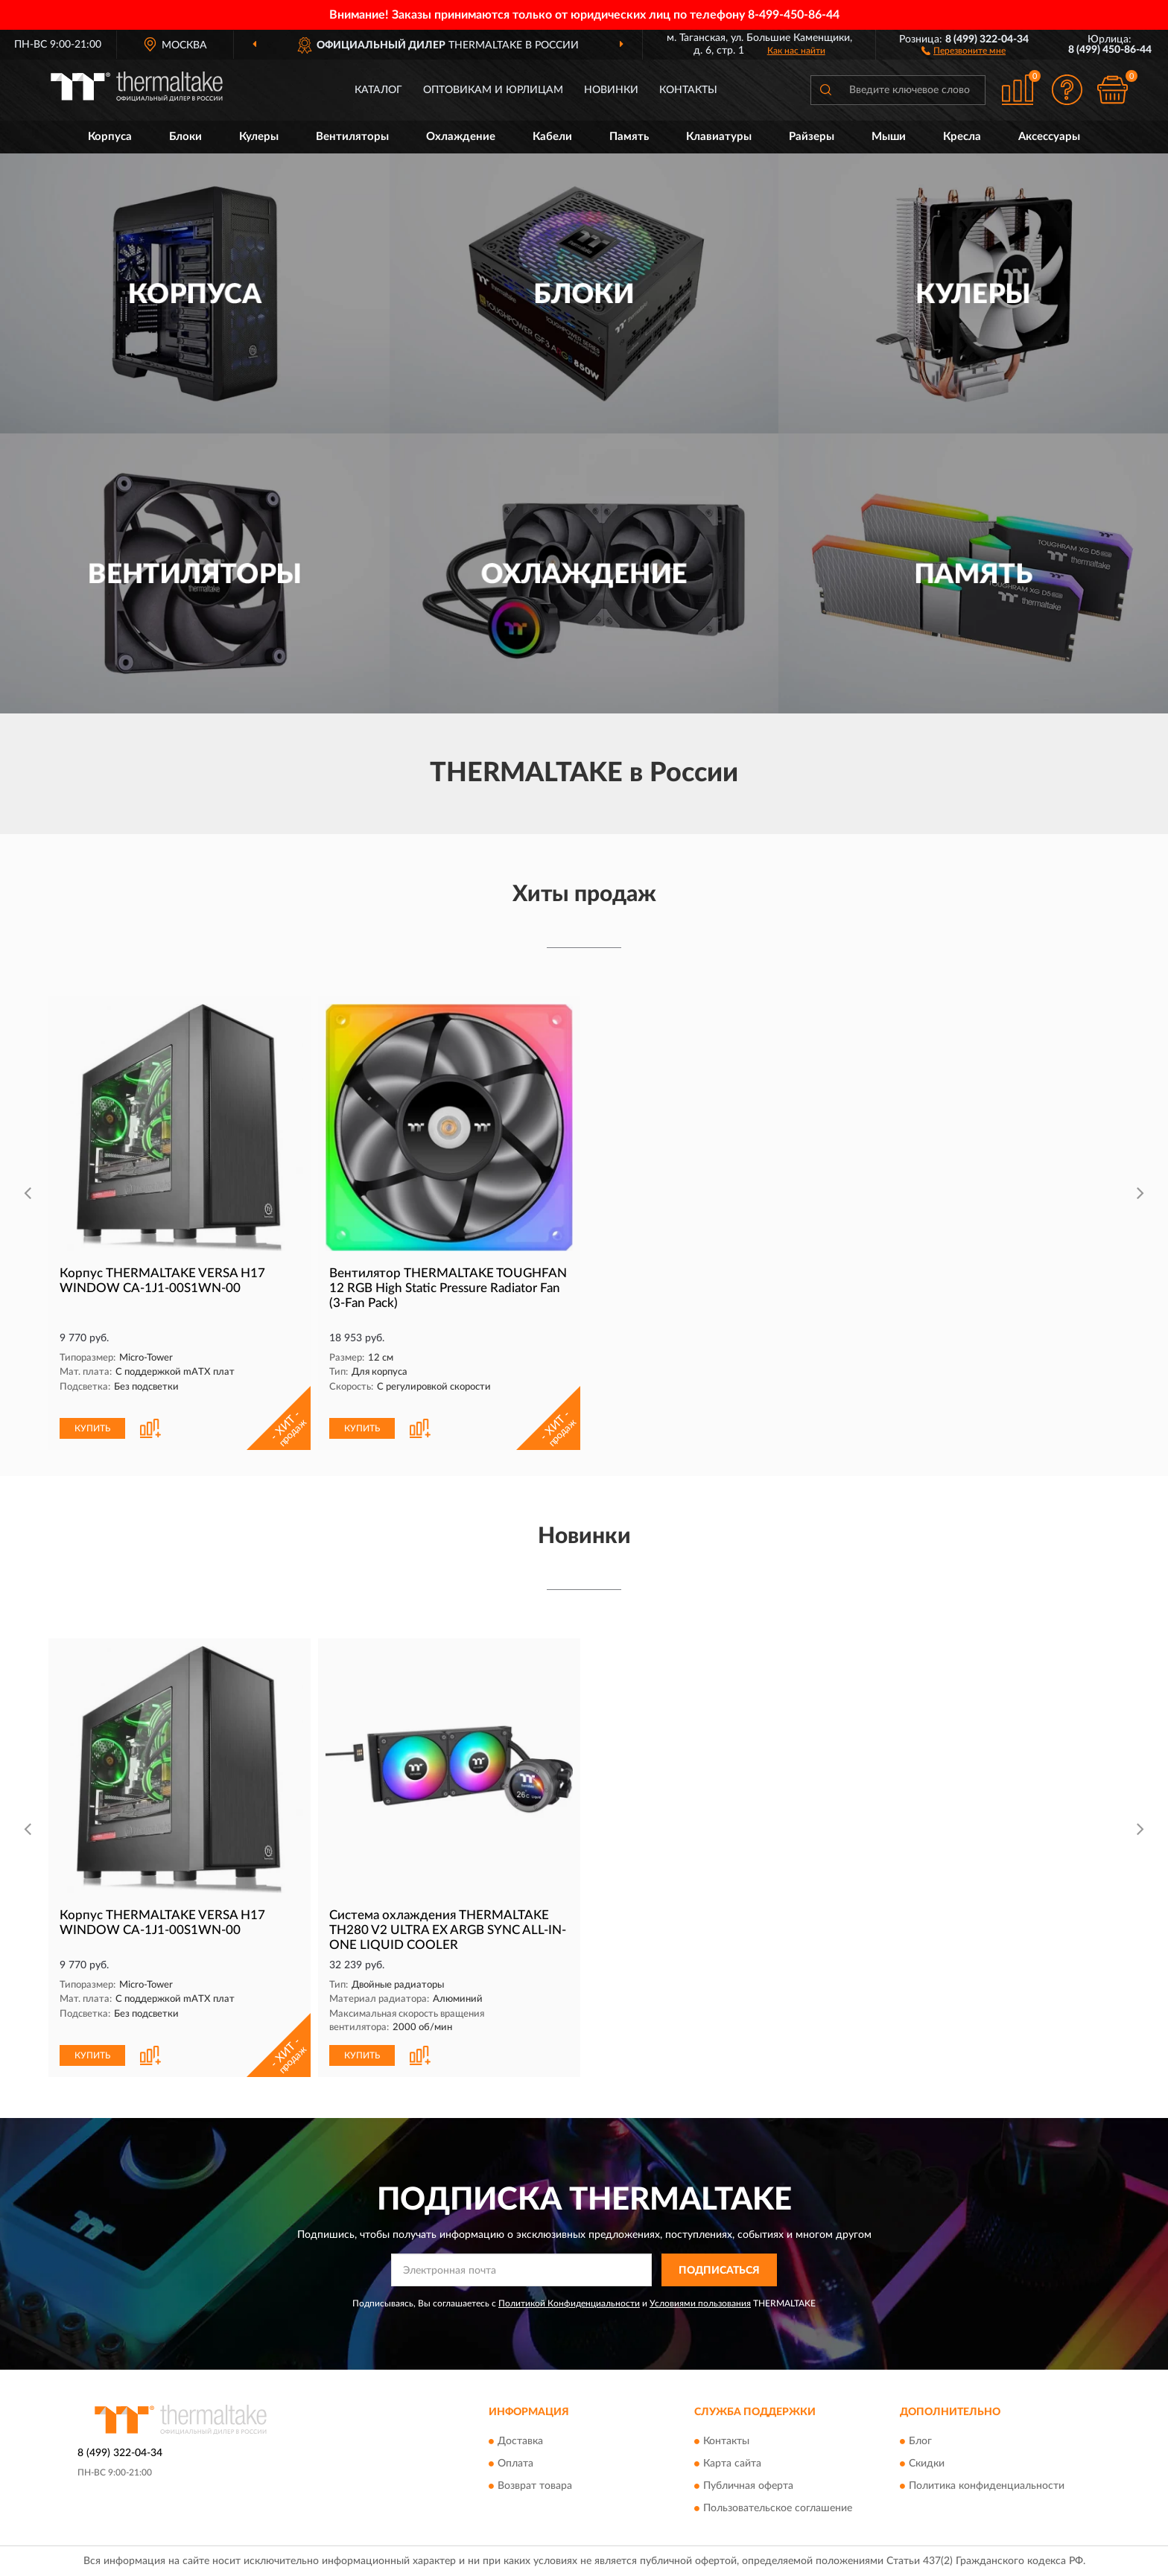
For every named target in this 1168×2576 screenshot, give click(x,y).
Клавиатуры (719, 136)
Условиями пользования (700, 2303)
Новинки (611, 90)
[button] (963, 49)
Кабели (552, 136)
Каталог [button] (378, 90)
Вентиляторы (352, 136)
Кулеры (259, 136)
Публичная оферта (748, 2486)
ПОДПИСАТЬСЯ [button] (719, 2270)
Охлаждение (460, 136)
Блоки (185, 136)
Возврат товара (535, 2486)
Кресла (962, 136)
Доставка (520, 2441)
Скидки (927, 2463)
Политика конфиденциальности (986, 2486)
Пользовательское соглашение (777, 2508)
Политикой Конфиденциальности (569, 2303)
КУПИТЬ (92, 1428)
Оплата (515, 2463)
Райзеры (811, 136)
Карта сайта (732, 2463)
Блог (920, 2441)
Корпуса (110, 136)
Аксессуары (1049, 136)
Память (629, 136)
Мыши (889, 136)
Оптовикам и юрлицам (493, 90)
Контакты (688, 90)
